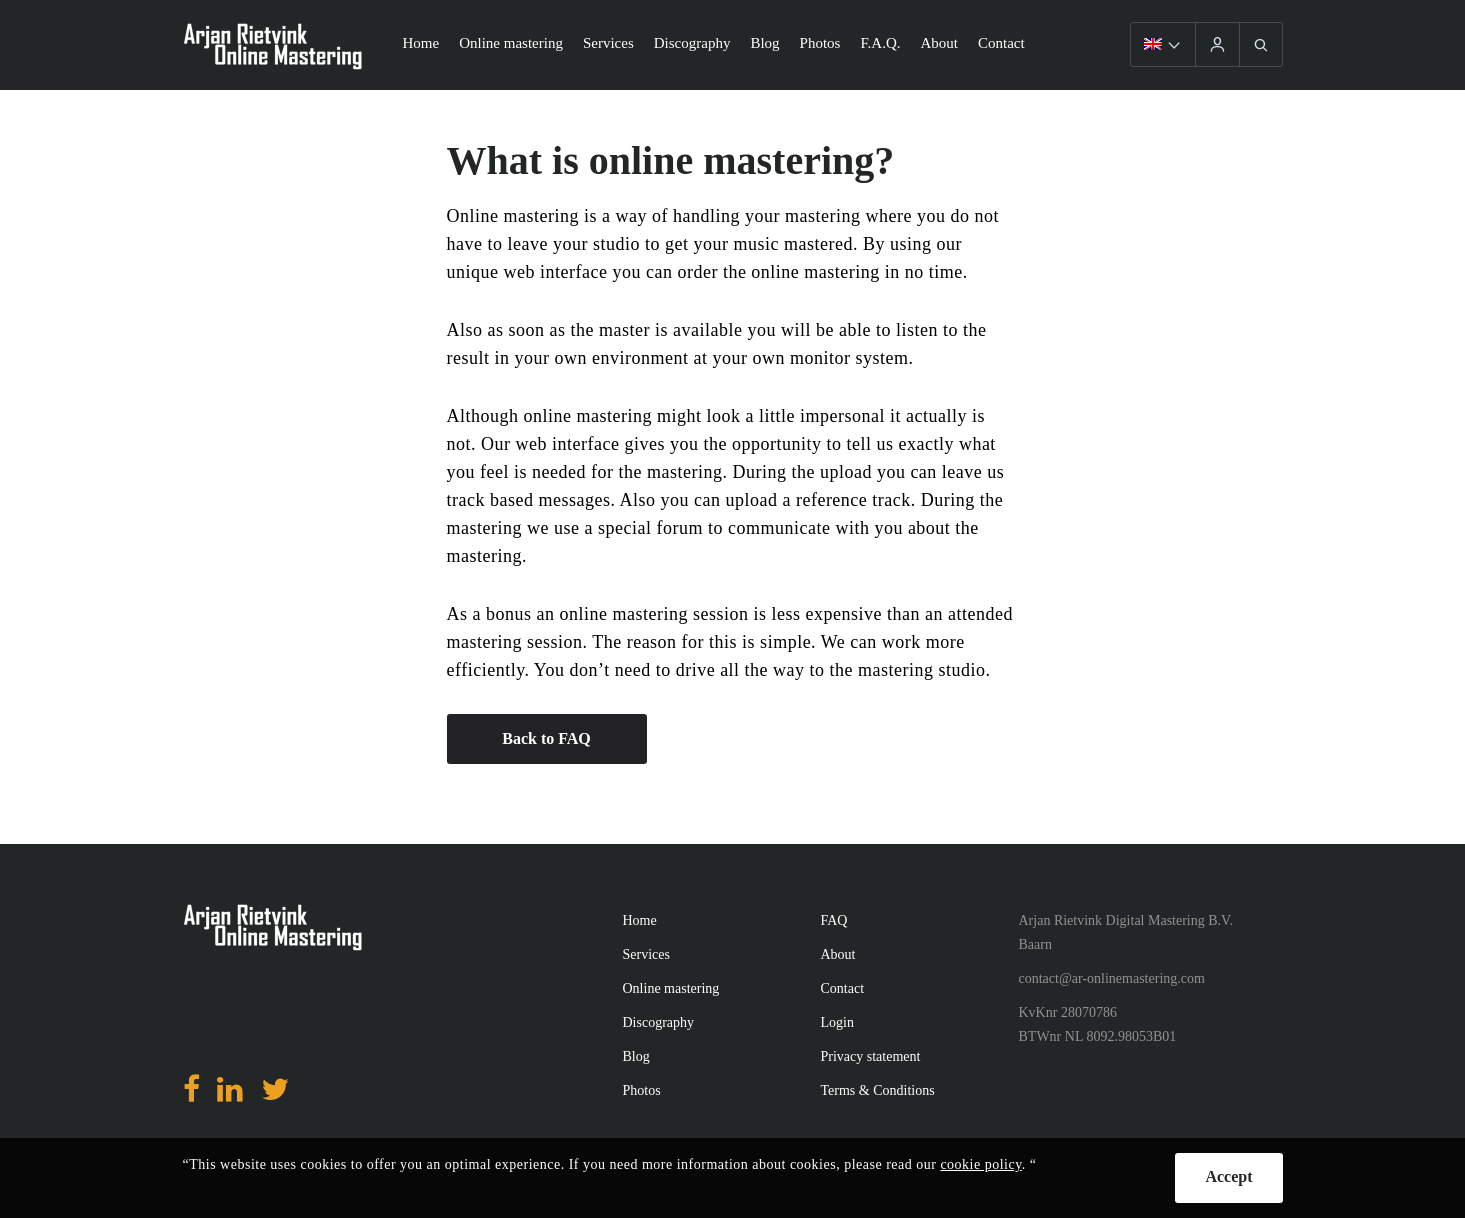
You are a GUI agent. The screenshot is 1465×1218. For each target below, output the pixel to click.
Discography (692, 43)
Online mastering (511, 43)
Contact (1001, 43)
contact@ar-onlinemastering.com (1112, 978)
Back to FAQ (546, 738)
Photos (820, 43)
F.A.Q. (880, 43)
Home (421, 43)
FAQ (834, 920)
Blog (764, 43)
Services (608, 43)
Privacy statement (871, 1056)
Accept (1228, 1176)
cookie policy (980, 1164)
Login (837, 1022)
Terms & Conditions (878, 1090)
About (940, 43)
